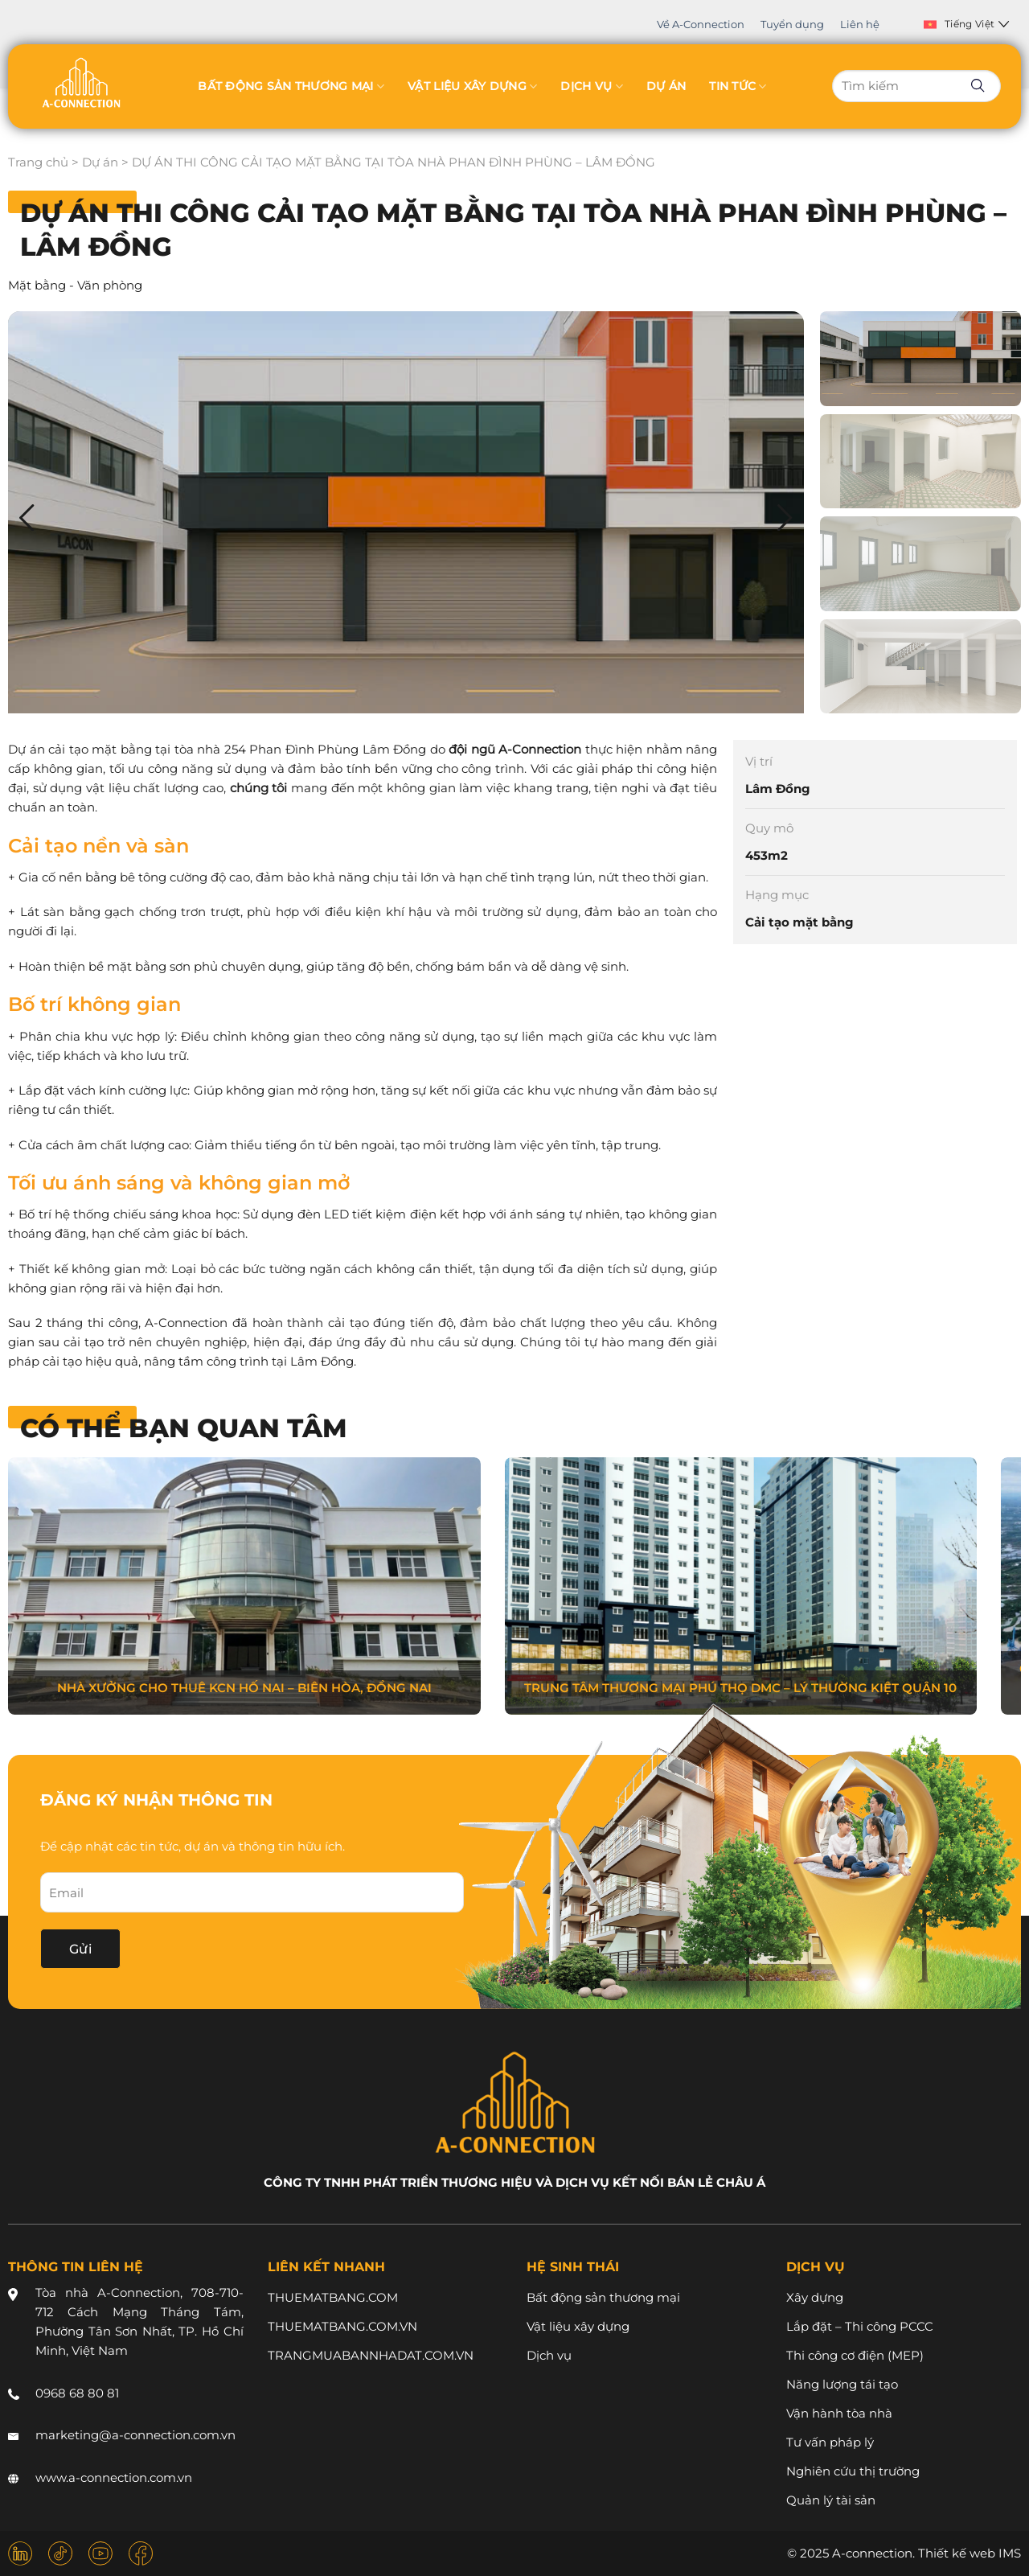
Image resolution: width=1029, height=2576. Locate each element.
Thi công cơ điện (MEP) (855, 2355)
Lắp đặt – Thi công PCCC (859, 2326)
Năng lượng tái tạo (842, 2384)
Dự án (666, 86)
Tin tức (737, 86)
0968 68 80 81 (77, 2393)
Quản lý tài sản (830, 2500)
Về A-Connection (700, 24)
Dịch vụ (591, 86)
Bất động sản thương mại (291, 86)
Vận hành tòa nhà (839, 2413)
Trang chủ (38, 162)
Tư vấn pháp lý (830, 2442)
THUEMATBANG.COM (333, 2297)
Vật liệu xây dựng (472, 86)
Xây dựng (814, 2297)
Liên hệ (859, 24)
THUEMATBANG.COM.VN (342, 2326)
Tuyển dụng (792, 24)
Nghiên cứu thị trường (853, 2471)
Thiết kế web (956, 2553)
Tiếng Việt (967, 24)
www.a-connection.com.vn (113, 2477)
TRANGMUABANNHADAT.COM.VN (371, 2355)
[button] (785, 518)
